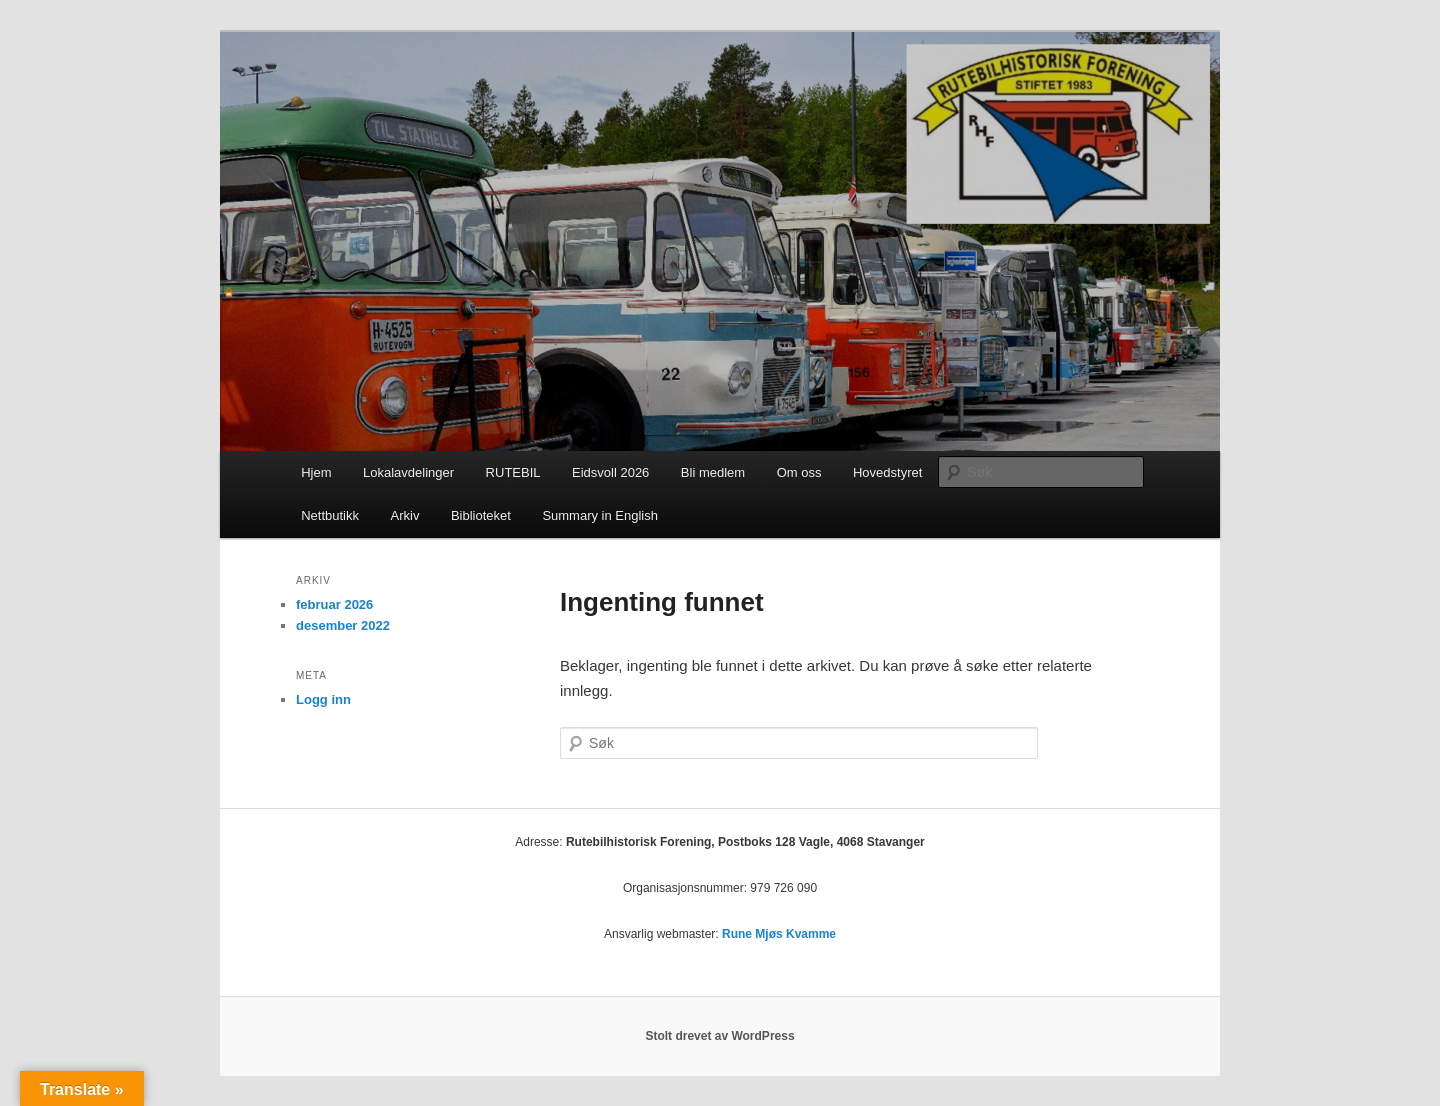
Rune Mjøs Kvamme (779, 934)
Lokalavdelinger (408, 472)
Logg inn (323, 699)
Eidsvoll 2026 (610, 472)
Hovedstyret (887, 472)
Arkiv (405, 515)
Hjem (316, 472)
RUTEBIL (513, 472)
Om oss (799, 472)
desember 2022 (343, 625)
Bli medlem (713, 472)
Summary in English (600, 515)
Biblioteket (481, 515)
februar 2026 (334, 604)
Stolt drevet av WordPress (719, 1036)
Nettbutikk (330, 515)
